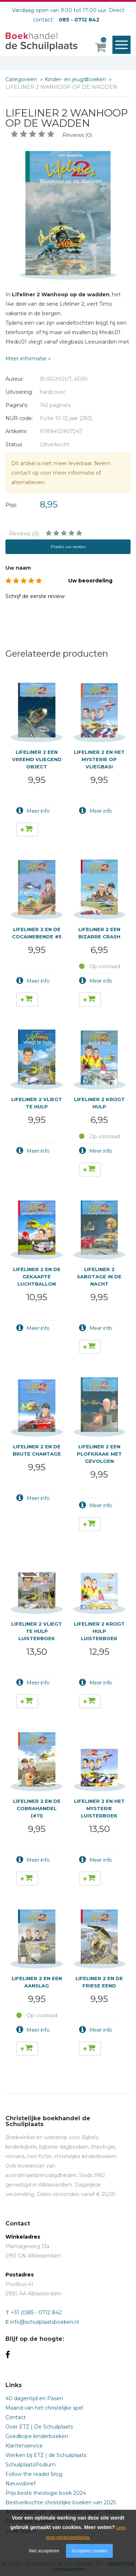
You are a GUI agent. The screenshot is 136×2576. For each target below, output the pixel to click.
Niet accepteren (44, 2550)
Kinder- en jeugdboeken (76, 79)
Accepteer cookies (89, 2550)
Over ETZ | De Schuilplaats (39, 2426)
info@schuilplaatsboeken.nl (44, 2322)
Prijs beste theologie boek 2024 (45, 2493)
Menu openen (123, 45)
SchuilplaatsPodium (30, 2464)
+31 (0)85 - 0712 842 (36, 2312)
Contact (15, 2417)
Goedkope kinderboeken (36, 2436)
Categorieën (21, 79)
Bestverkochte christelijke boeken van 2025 (60, 2502)
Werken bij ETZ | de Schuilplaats (45, 2455)
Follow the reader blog (33, 2474)
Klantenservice (24, 2445)
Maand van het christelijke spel (44, 2408)
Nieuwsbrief (20, 2483)
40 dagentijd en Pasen (34, 2398)
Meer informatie (25, 358)
